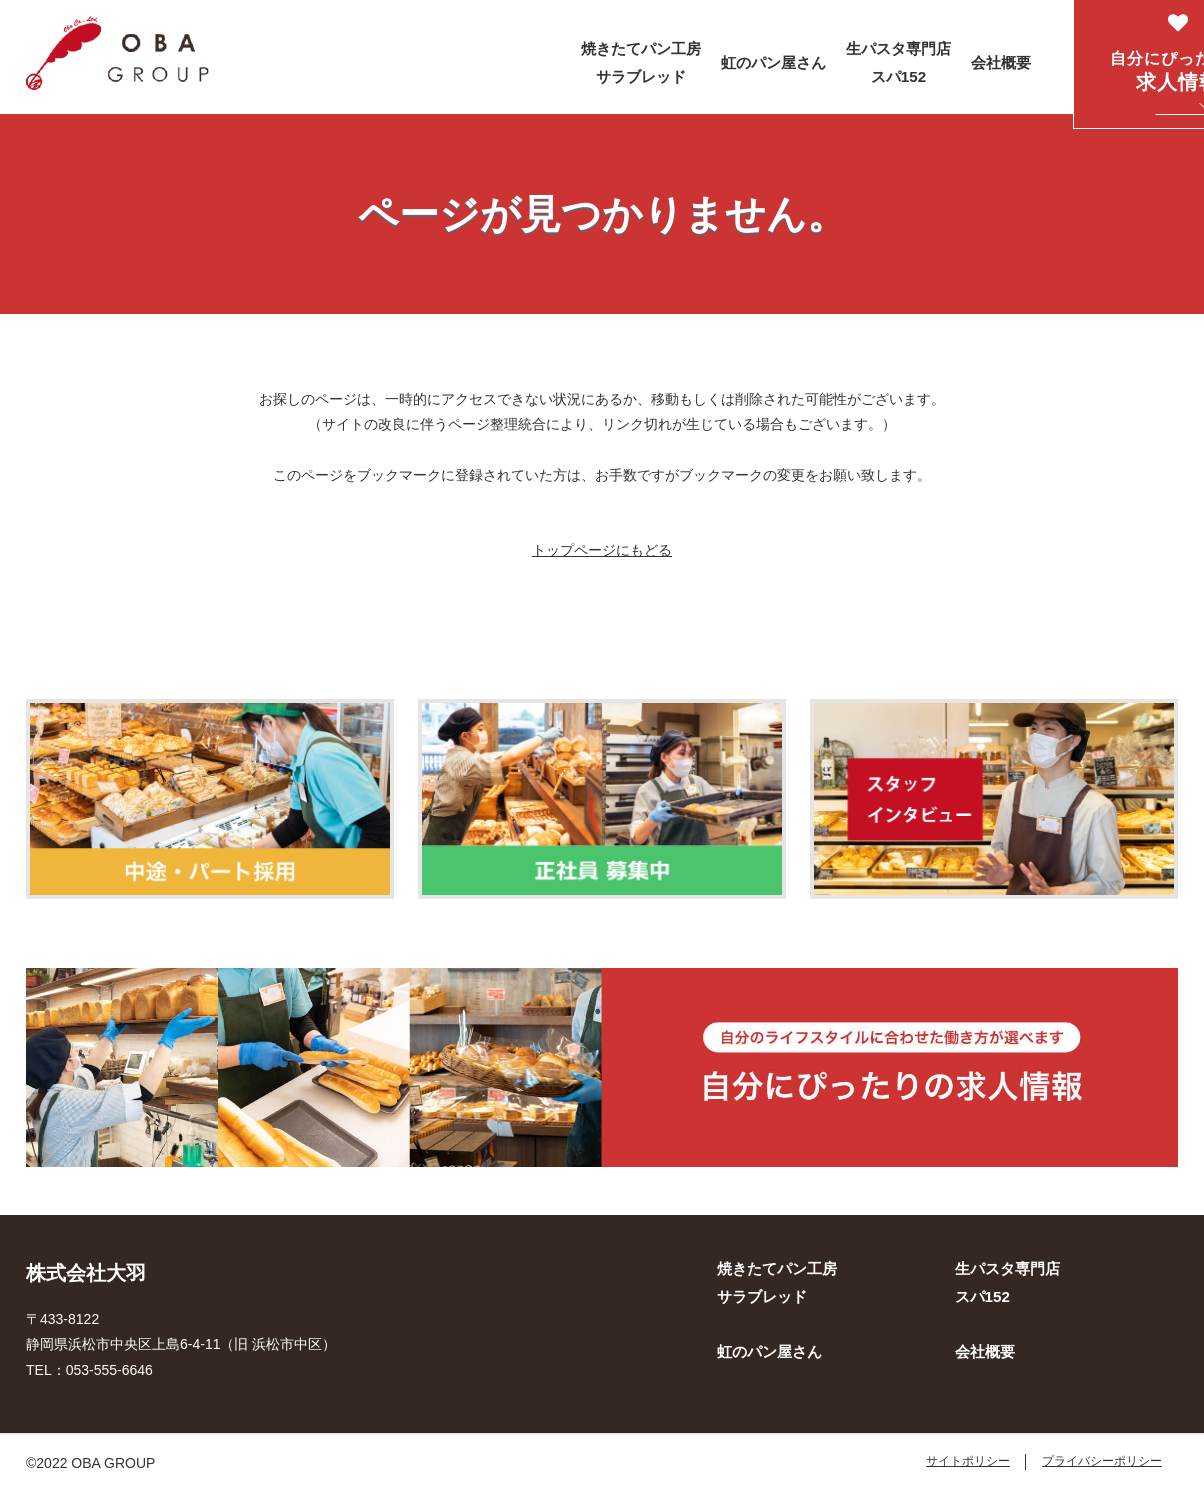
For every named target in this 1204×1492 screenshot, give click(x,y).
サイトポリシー (968, 1461)
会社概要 (1001, 62)
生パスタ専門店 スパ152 (898, 62)
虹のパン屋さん (773, 62)
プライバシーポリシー (1102, 1461)
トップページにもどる (602, 550)
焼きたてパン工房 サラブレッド (641, 62)
